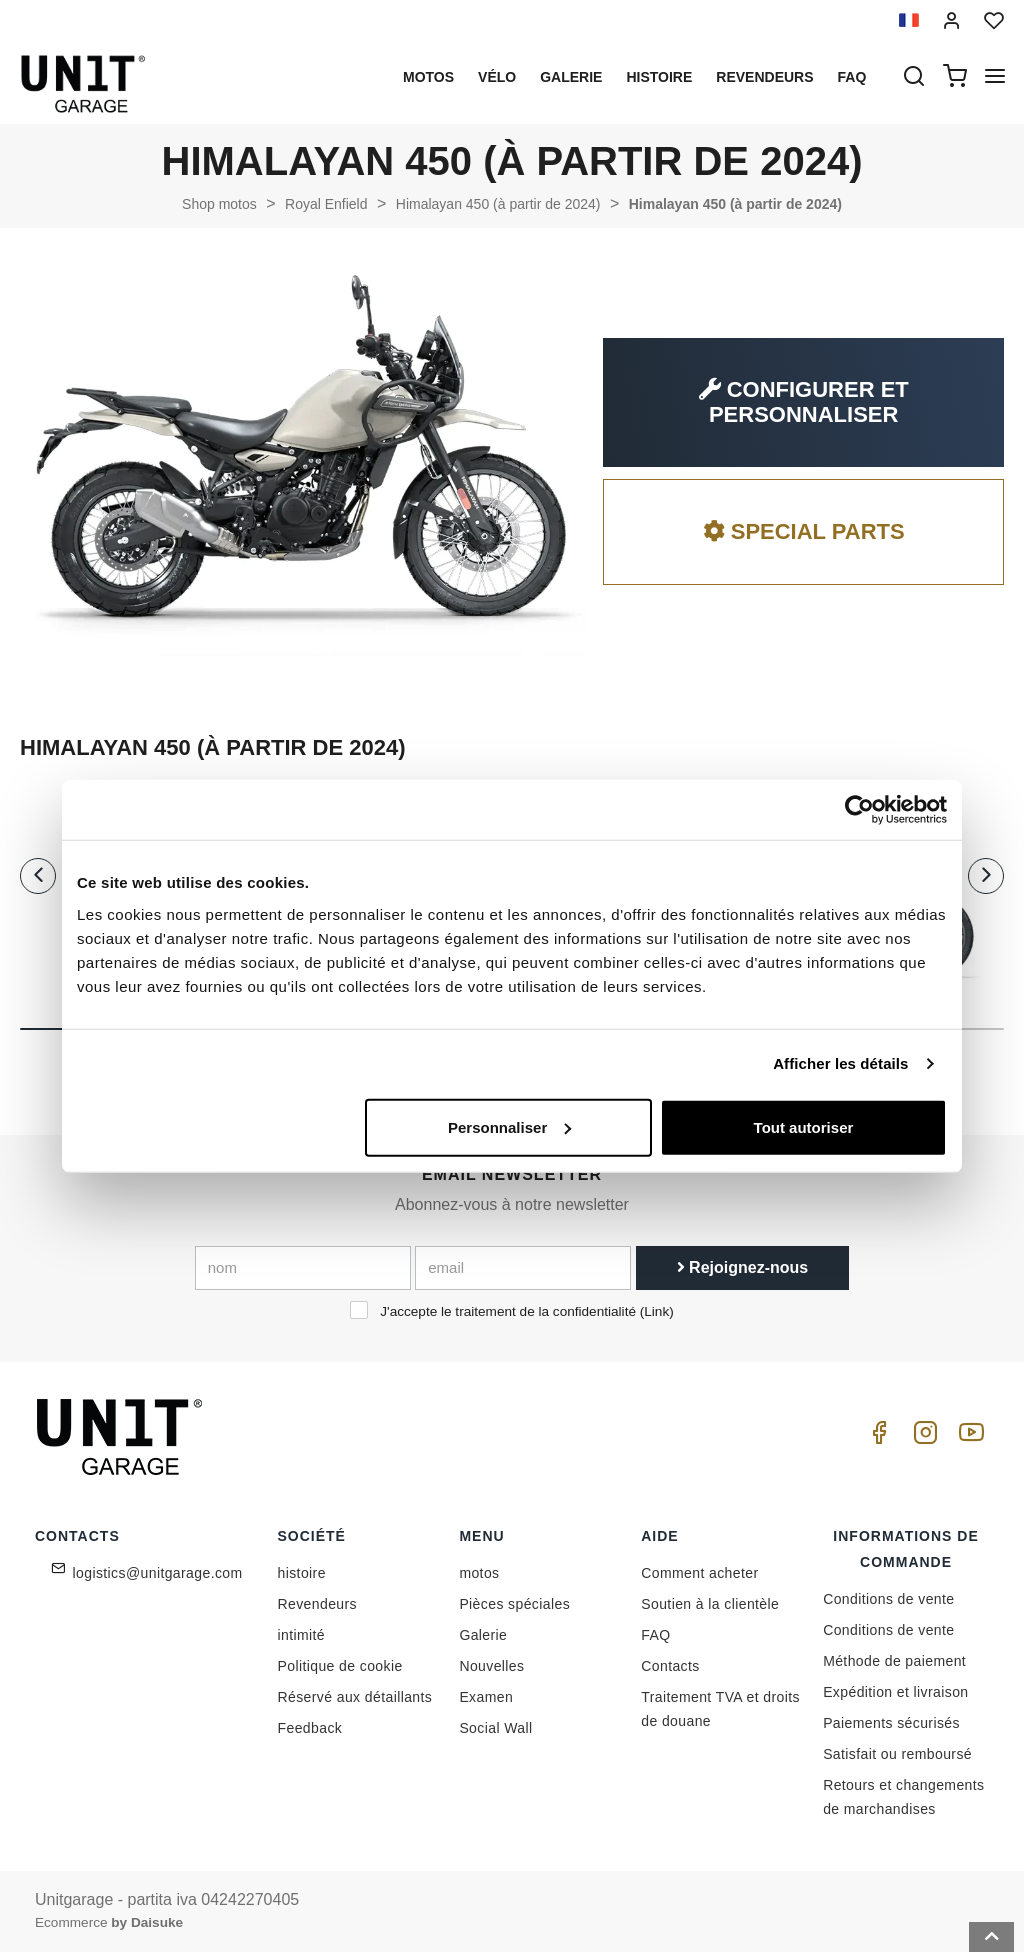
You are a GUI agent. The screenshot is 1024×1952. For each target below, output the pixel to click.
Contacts (670, 1666)
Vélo (497, 77)
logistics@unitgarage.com (158, 1573)
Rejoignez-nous (743, 1267)
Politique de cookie (340, 1666)
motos (428, 77)
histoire (659, 77)
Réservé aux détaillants (355, 1697)
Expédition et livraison (895, 1692)
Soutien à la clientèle (710, 1604)
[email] (523, 1268)
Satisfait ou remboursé (897, 1754)
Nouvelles (491, 1666)
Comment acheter (699, 1573)
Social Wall (495, 1728)
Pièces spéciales (514, 1604)
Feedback (310, 1728)
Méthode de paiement (894, 1661)
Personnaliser (509, 1126)
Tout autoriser (804, 1126)
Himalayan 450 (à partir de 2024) (498, 204)
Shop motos (219, 204)
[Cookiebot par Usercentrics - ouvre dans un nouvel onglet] (859, 810)
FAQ (655, 1635)
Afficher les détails (840, 1063)
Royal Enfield (326, 204)
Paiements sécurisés (891, 1723)
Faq (852, 77)
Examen (486, 1697)
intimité (302, 1635)
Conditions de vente (888, 1599)
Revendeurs (764, 77)
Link (656, 1311)
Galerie (571, 77)
